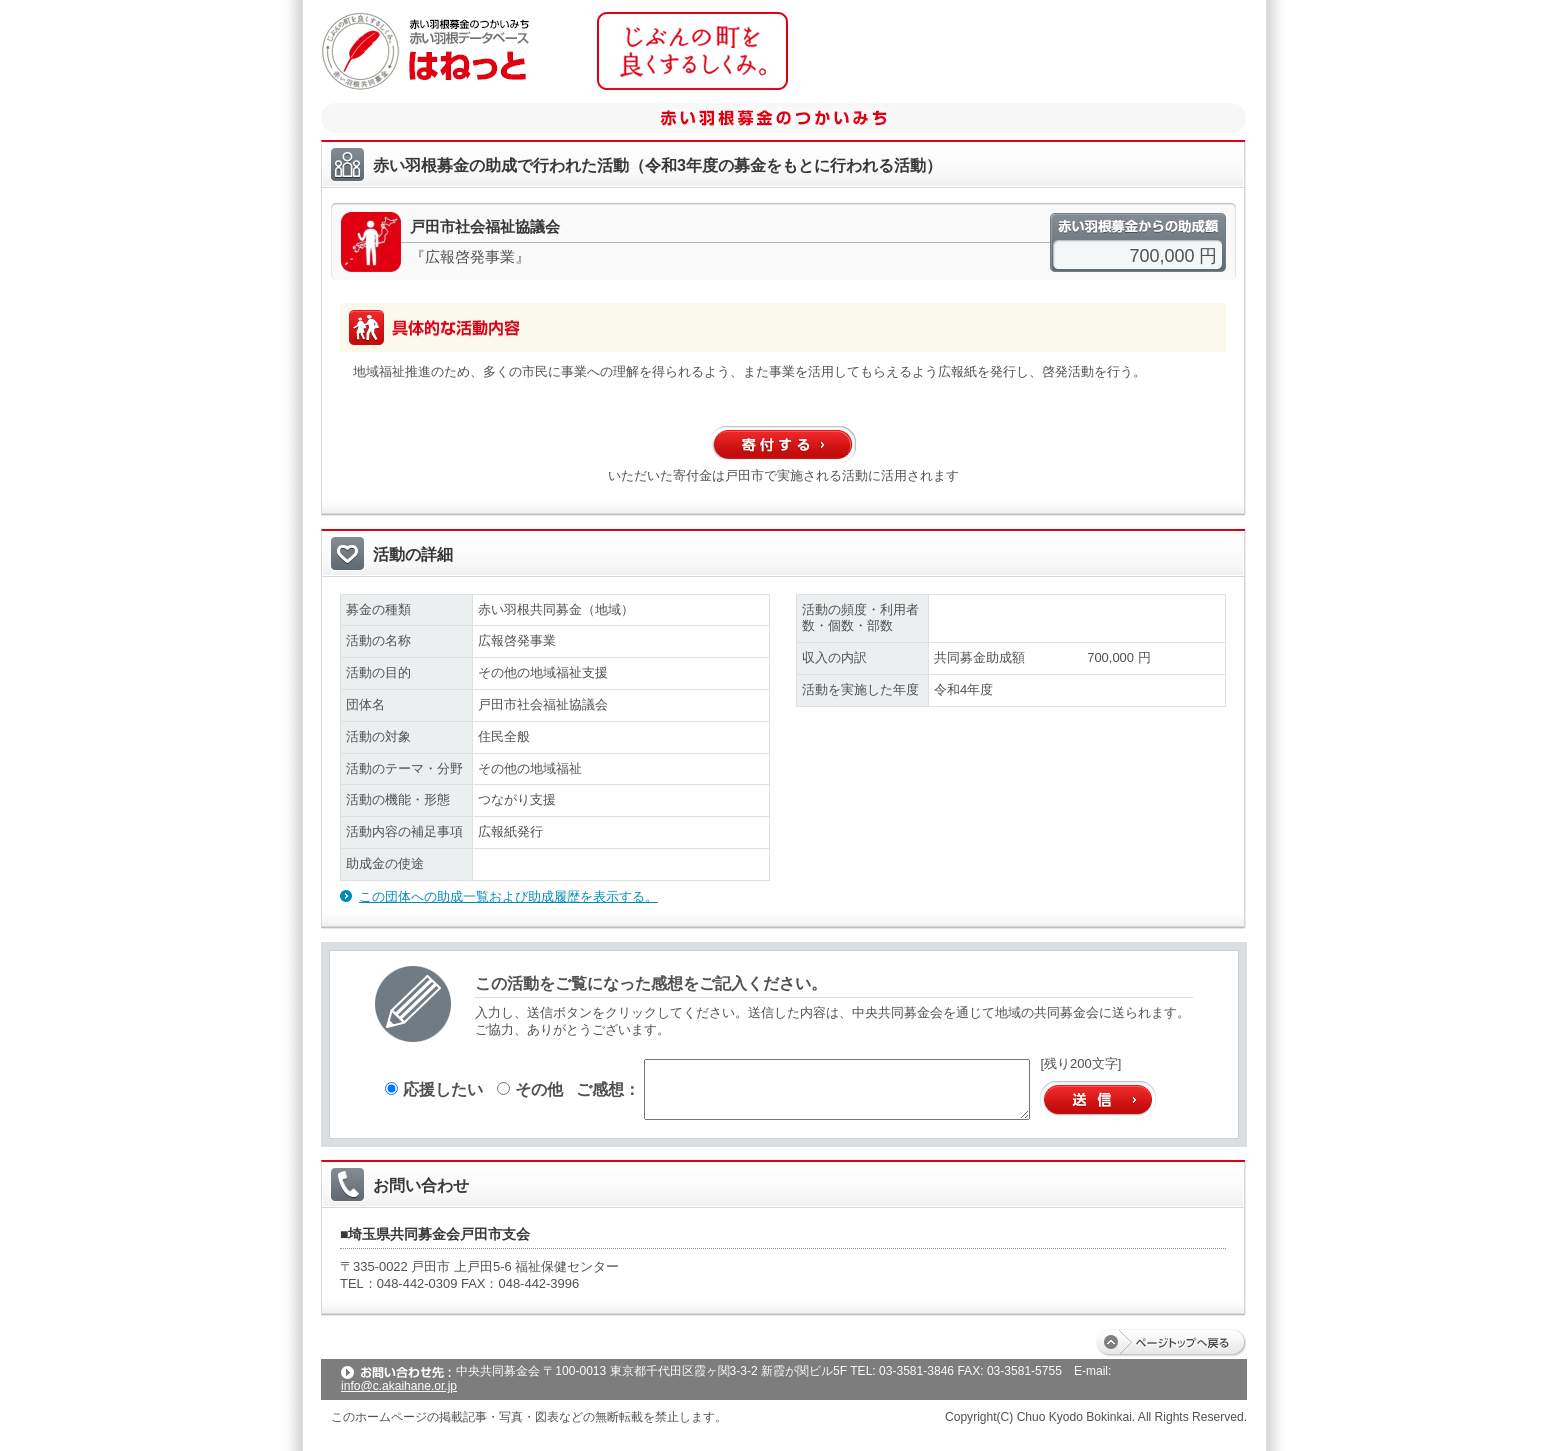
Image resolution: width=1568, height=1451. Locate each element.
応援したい (434, 1089)
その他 (530, 1089)
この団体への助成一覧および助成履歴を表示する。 (508, 896)
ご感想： (608, 1089)
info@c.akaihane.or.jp (399, 1386)
